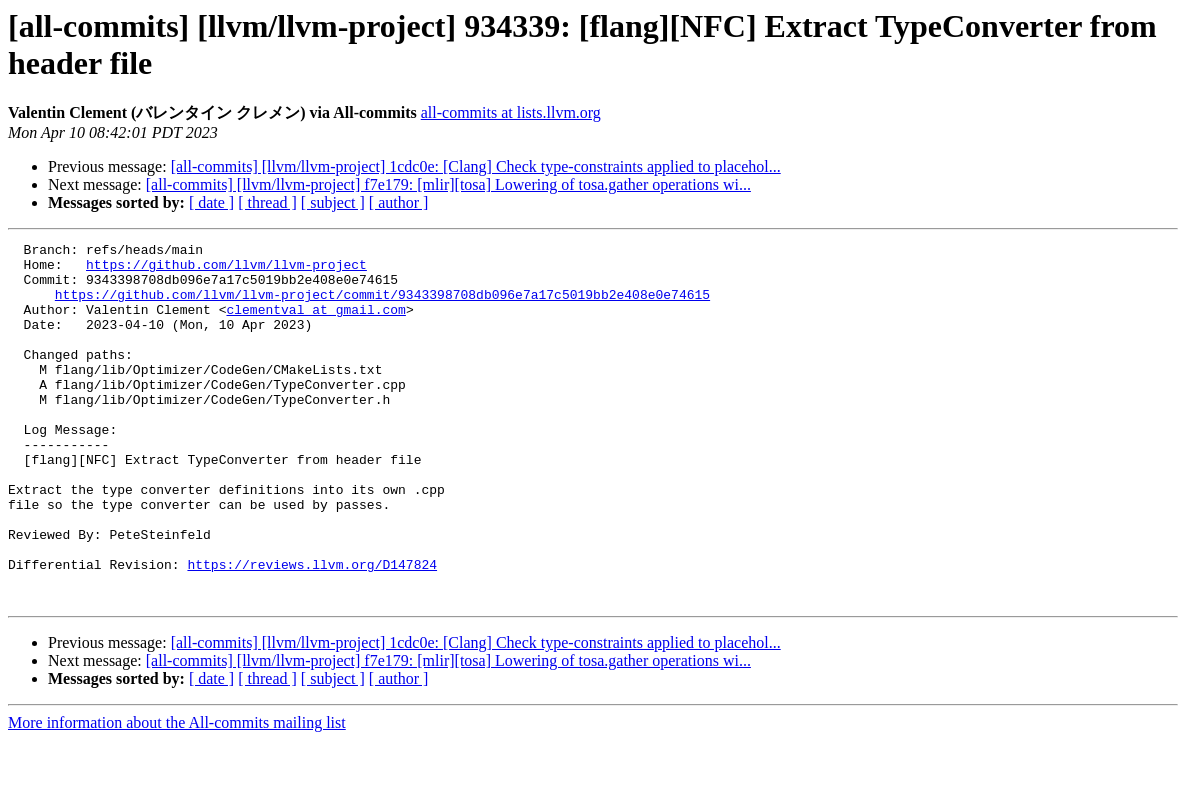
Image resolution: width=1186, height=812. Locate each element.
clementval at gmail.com (315, 324)
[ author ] (399, 202)
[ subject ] (333, 202)
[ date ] (211, 202)
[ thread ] (267, 202)
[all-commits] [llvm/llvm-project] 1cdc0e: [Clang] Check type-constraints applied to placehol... (476, 166)
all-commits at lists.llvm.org (511, 112)
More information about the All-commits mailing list (177, 794)
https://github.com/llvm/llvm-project (226, 270)
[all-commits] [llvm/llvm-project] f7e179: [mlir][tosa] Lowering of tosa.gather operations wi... (448, 184)
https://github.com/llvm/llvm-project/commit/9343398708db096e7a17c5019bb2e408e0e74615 (382, 306)
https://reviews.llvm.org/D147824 (312, 630)
